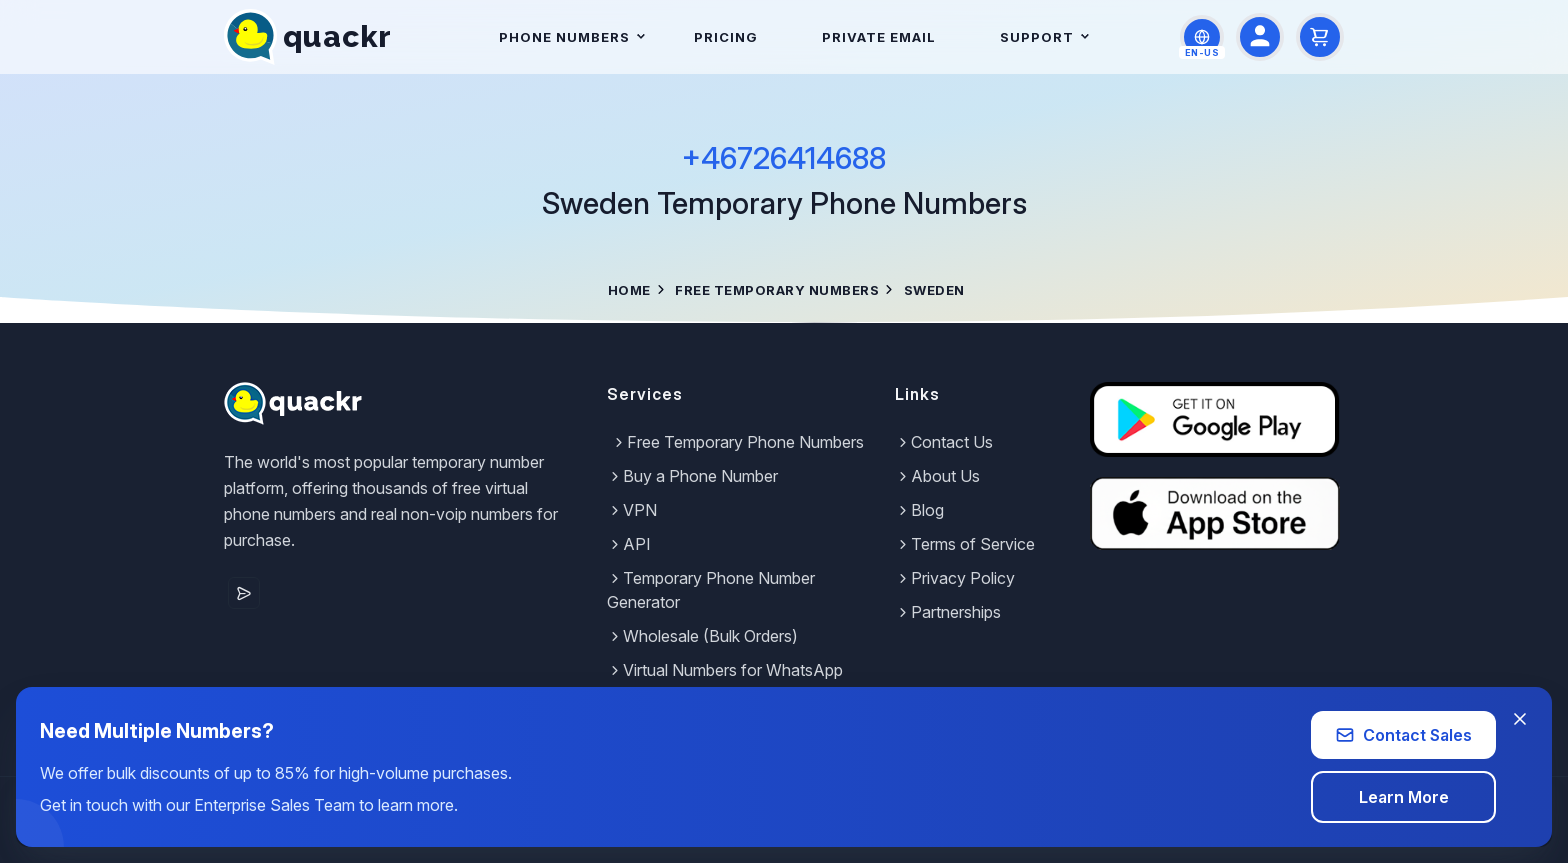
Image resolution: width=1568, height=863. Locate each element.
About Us (937, 476)
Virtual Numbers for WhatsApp (725, 670)
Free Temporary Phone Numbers (737, 442)
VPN (632, 510)
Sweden (934, 290)
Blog (919, 510)
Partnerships (948, 612)
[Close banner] (1520, 719)
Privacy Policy (955, 578)
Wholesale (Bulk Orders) (702, 636)
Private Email (879, 37)
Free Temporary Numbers (777, 290)
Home (629, 290)
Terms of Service (965, 544)
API (629, 544)
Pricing (726, 37)
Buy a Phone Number (692, 476)
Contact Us (944, 442)
